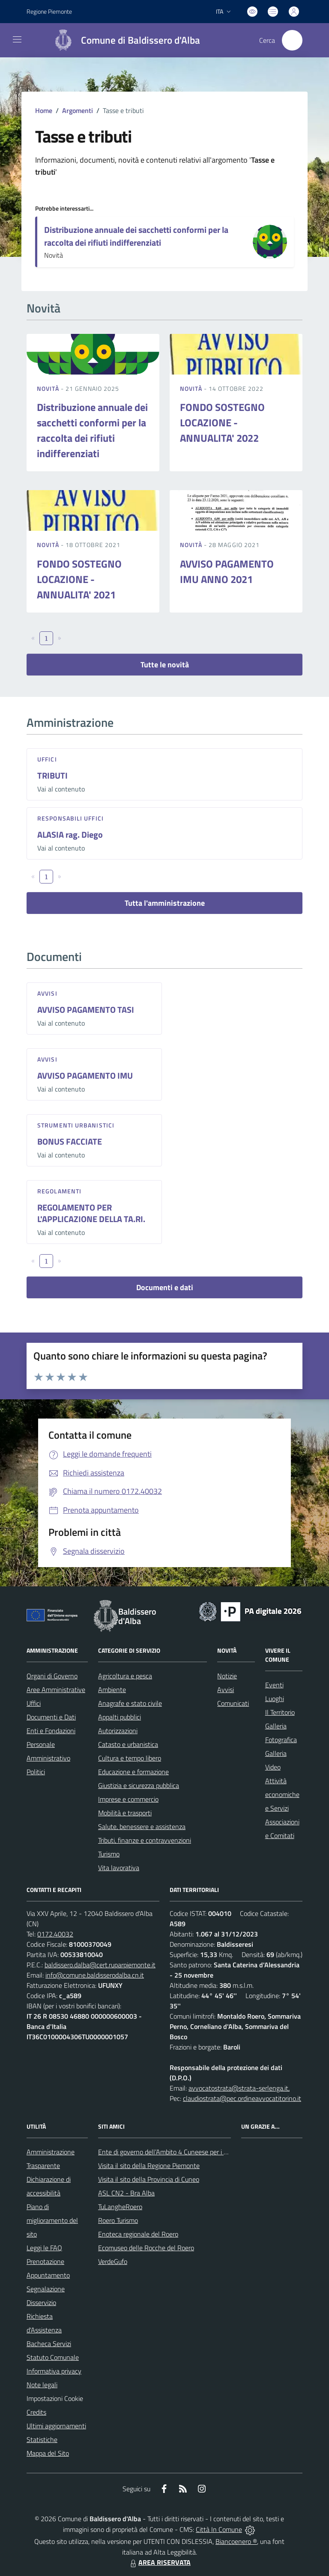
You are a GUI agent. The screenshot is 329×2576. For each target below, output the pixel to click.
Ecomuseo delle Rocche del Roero (146, 2248)
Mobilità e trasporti (125, 1813)
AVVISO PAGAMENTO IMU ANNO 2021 (227, 571)
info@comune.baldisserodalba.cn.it (94, 1975)
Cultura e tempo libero (129, 1758)
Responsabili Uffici (70, 818)
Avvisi (47, 993)
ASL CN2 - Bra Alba (126, 2193)
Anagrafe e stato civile (130, 1703)
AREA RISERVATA (159, 2562)
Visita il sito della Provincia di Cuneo (148, 2179)
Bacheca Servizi (49, 2343)
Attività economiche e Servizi (282, 1794)
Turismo (109, 1854)
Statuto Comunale (53, 2357)
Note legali (42, 2385)
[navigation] (17, 39)
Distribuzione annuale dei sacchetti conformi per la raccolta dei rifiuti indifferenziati (136, 236)
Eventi (274, 1685)
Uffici (47, 759)
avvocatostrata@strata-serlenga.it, (239, 2088)
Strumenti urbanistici (75, 1125)
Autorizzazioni (118, 1730)
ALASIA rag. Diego (70, 834)
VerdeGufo (112, 2261)
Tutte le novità (165, 664)
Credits (36, 2412)
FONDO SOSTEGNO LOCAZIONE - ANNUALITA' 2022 (222, 422)
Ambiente (112, 1689)
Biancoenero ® (236, 2541)
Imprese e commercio (128, 1799)
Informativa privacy (54, 2371)
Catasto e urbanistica (128, 1744)
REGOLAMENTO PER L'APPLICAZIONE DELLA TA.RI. (91, 1213)
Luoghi (274, 1698)
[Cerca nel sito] (292, 40)
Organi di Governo (52, 1676)
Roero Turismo (118, 2220)
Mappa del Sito (48, 2453)
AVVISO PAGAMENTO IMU (85, 1075)
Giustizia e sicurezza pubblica (138, 1785)
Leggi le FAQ (44, 2248)
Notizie (227, 1676)
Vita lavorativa (118, 1867)
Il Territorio (280, 1712)
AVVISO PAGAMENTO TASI (85, 1009)
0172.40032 (55, 1934)
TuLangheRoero (120, 2206)
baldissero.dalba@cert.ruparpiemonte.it (100, 1965)
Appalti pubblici (119, 1717)
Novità (49, 388)
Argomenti (77, 110)
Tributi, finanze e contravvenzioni (144, 1840)
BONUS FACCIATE (69, 1141)
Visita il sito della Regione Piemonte (149, 2165)
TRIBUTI (52, 775)
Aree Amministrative (56, 1689)
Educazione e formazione (133, 1772)
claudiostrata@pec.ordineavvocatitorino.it (242, 2098)
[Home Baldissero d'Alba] (123, 40)
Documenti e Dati (51, 1717)
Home (43, 110)
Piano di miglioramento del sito (52, 2220)
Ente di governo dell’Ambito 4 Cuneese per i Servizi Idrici (177, 2152)
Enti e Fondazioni (51, 1730)
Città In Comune (219, 2529)
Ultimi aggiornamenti (56, 2426)
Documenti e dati (164, 1287)
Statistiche (42, 2439)
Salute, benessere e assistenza (141, 1826)
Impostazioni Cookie (55, 2398)
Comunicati (233, 1703)
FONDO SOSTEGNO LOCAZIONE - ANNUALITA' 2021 (79, 579)
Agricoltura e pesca (125, 1676)
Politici (36, 1772)
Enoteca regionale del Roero (138, 2234)
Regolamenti (59, 1191)
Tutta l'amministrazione (165, 903)
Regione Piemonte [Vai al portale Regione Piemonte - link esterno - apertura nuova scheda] (49, 11)
